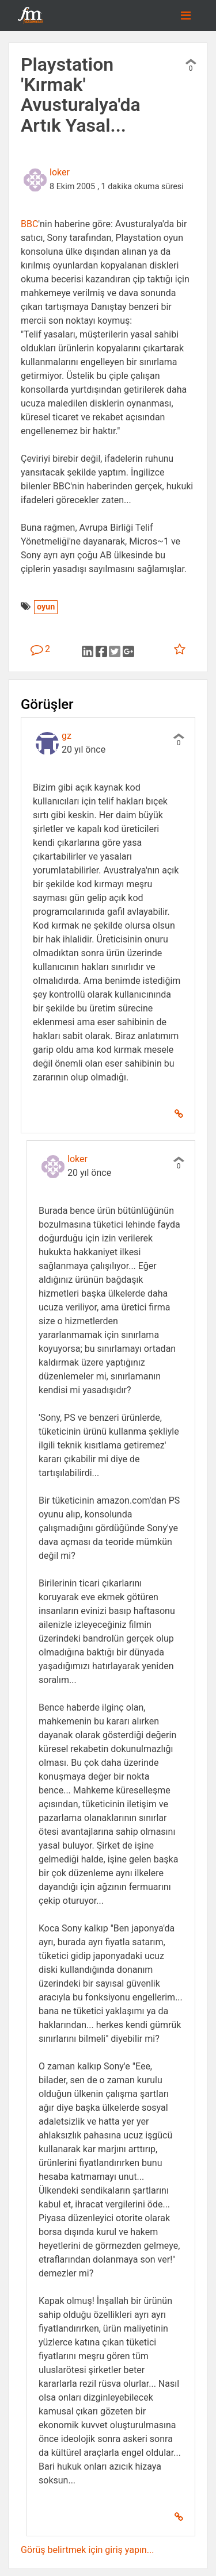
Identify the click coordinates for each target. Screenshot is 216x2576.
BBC (29, 223)
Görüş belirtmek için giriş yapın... (87, 2549)
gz (66, 735)
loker (60, 172)
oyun (46, 607)
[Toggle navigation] (185, 15)
